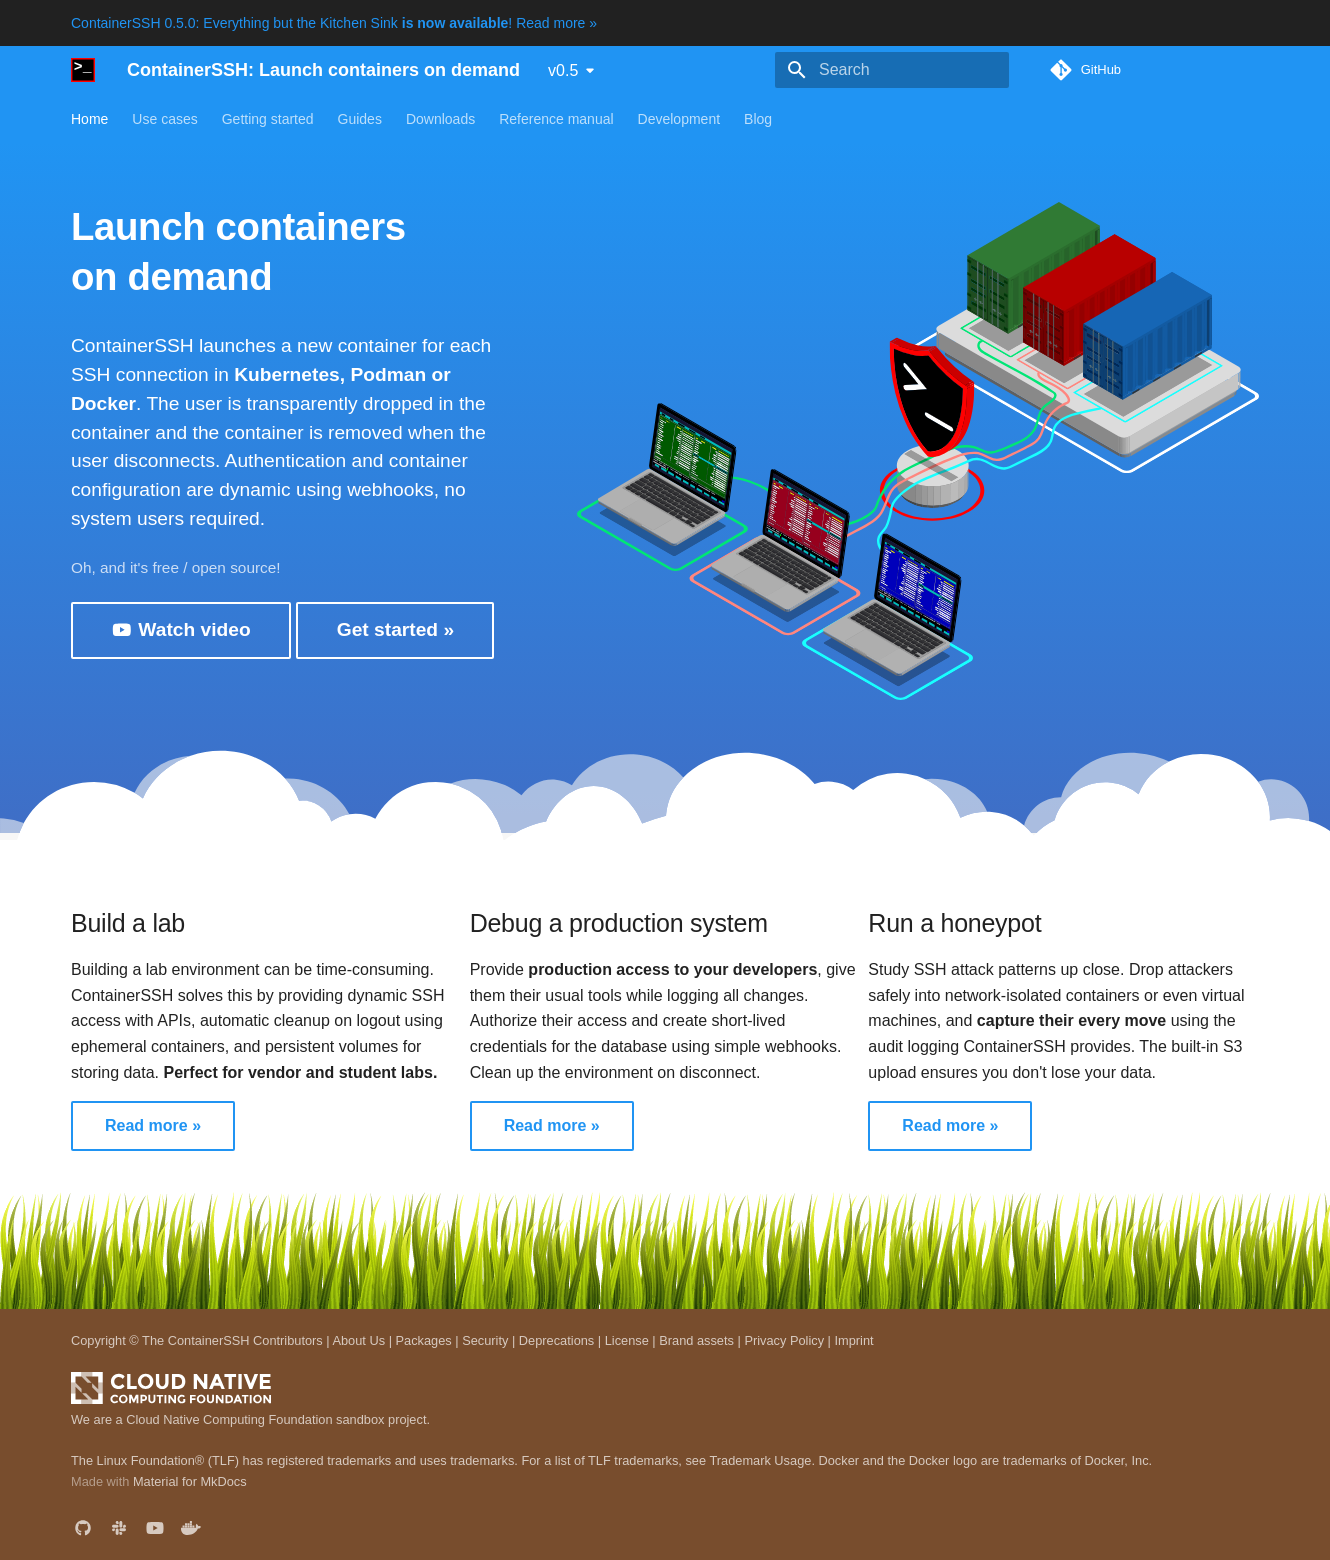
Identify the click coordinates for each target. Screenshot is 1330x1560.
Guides (360, 119)
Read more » (153, 1125)
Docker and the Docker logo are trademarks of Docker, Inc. (986, 1460)
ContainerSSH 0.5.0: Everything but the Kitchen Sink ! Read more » (334, 23)
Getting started (268, 119)
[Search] (892, 70)
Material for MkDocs (190, 1481)
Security (485, 1340)
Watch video (180, 630)
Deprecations (556, 1340)
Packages (424, 1340)
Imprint (853, 1340)
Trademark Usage (760, 1460)
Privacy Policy (784, 1340)
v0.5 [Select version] (563, 70)
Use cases (164, 119)
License (627, 1340)
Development (679, 119)
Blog (758, 119)
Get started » (395, 629)
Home (89, 119)
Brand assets (696, 1340)
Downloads (440, 119)
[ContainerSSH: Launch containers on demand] (83, 70)
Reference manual (556, 119)
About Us (358, 1340)
